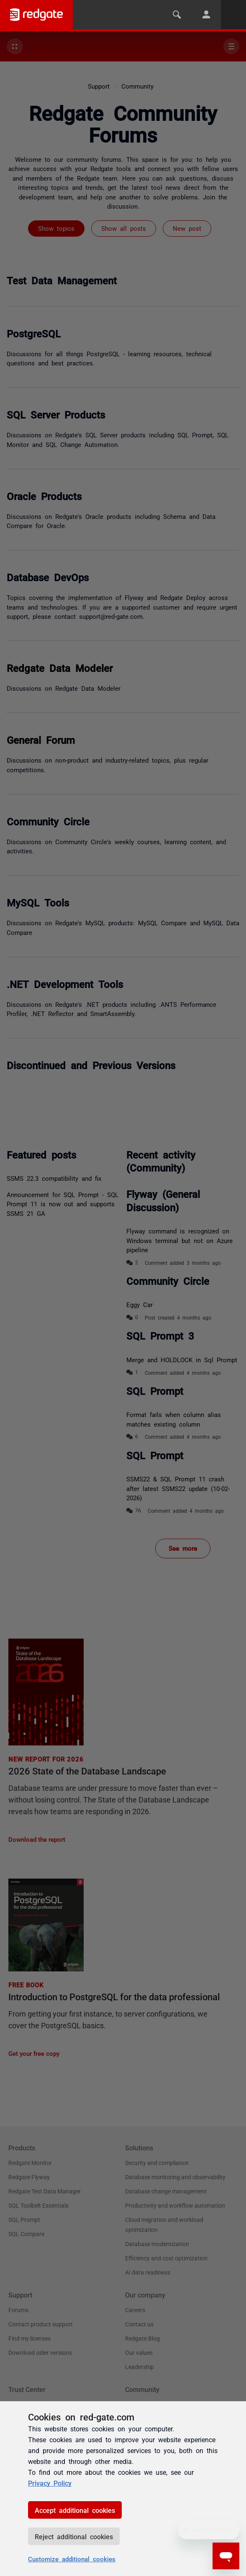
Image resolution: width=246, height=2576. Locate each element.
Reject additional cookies (74, 2536)
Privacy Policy (50, 2482)
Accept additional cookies (75, 2510)
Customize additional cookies (71, 2559)
